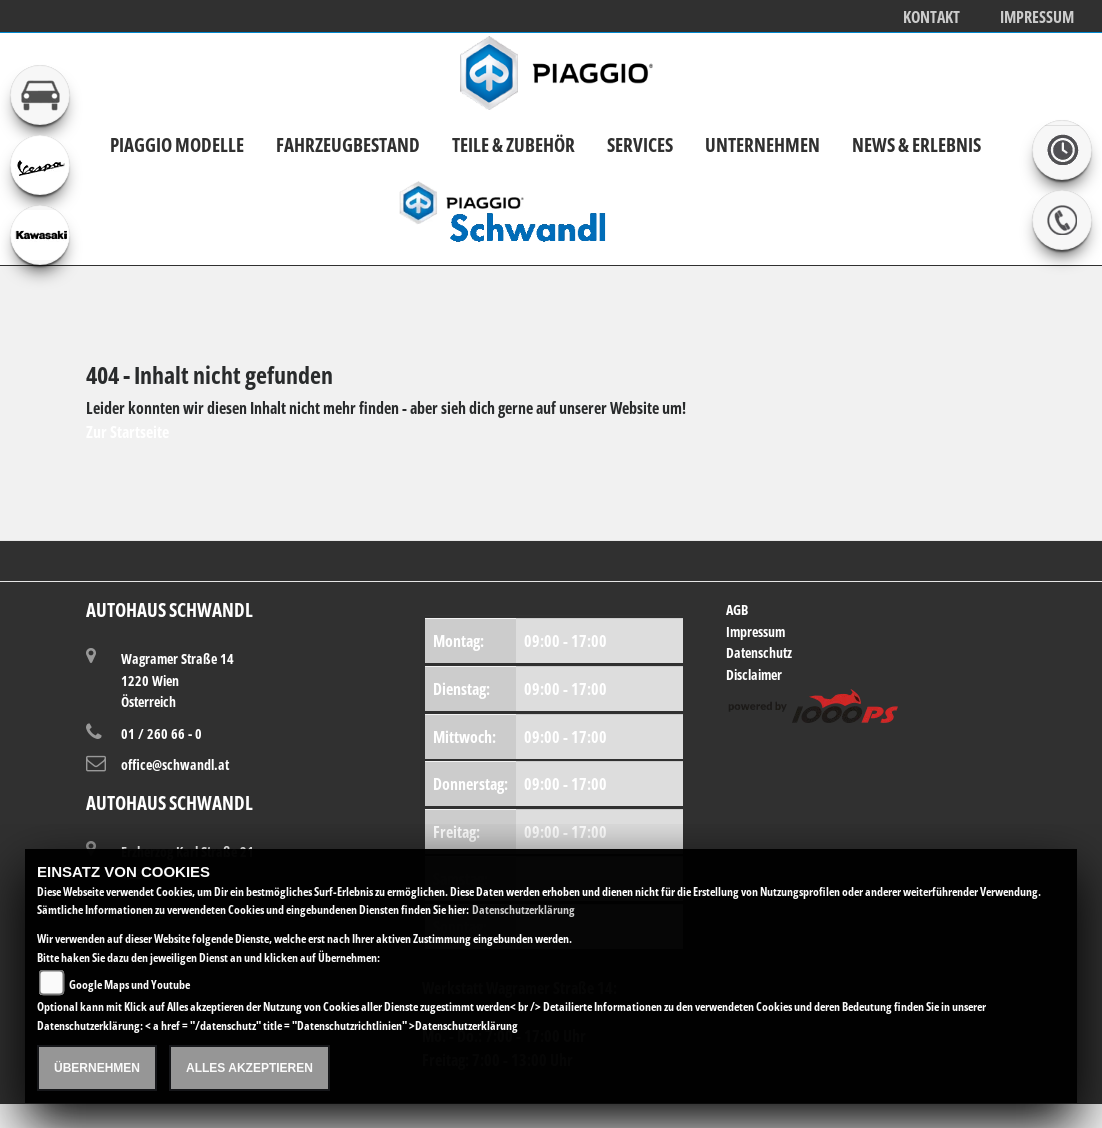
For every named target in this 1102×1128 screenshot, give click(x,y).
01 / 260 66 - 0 (161, 733)
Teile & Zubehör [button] (513, 144)
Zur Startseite (127, 432)
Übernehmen (97, 1068)
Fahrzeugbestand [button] (348, 144)
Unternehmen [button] (762, 144)
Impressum (1037, 17)
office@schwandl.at (175, 764)
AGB (737, 609)
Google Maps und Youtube (129, 984)
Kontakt (931, 17)
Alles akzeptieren (249, 1068)
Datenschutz (759, 652)
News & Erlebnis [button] (916, 144)
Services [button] (640, 144)
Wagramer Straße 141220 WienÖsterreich (177, 679)
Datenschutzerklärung (523, 909)
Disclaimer (754, 674)
